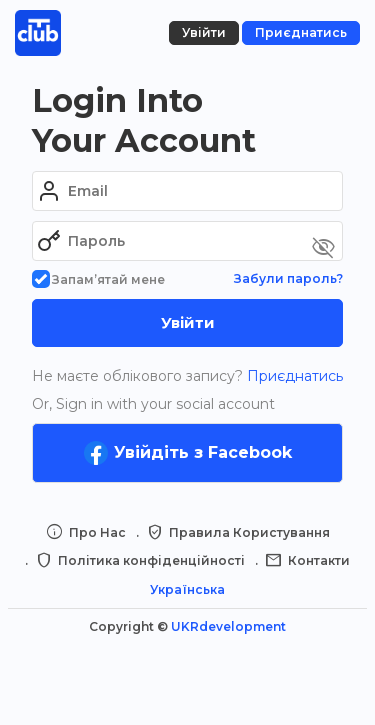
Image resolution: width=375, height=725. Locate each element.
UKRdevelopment (228, 626)
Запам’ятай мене (98, 279)
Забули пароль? (288, 278)
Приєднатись (293, 376)
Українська (187, 589)
